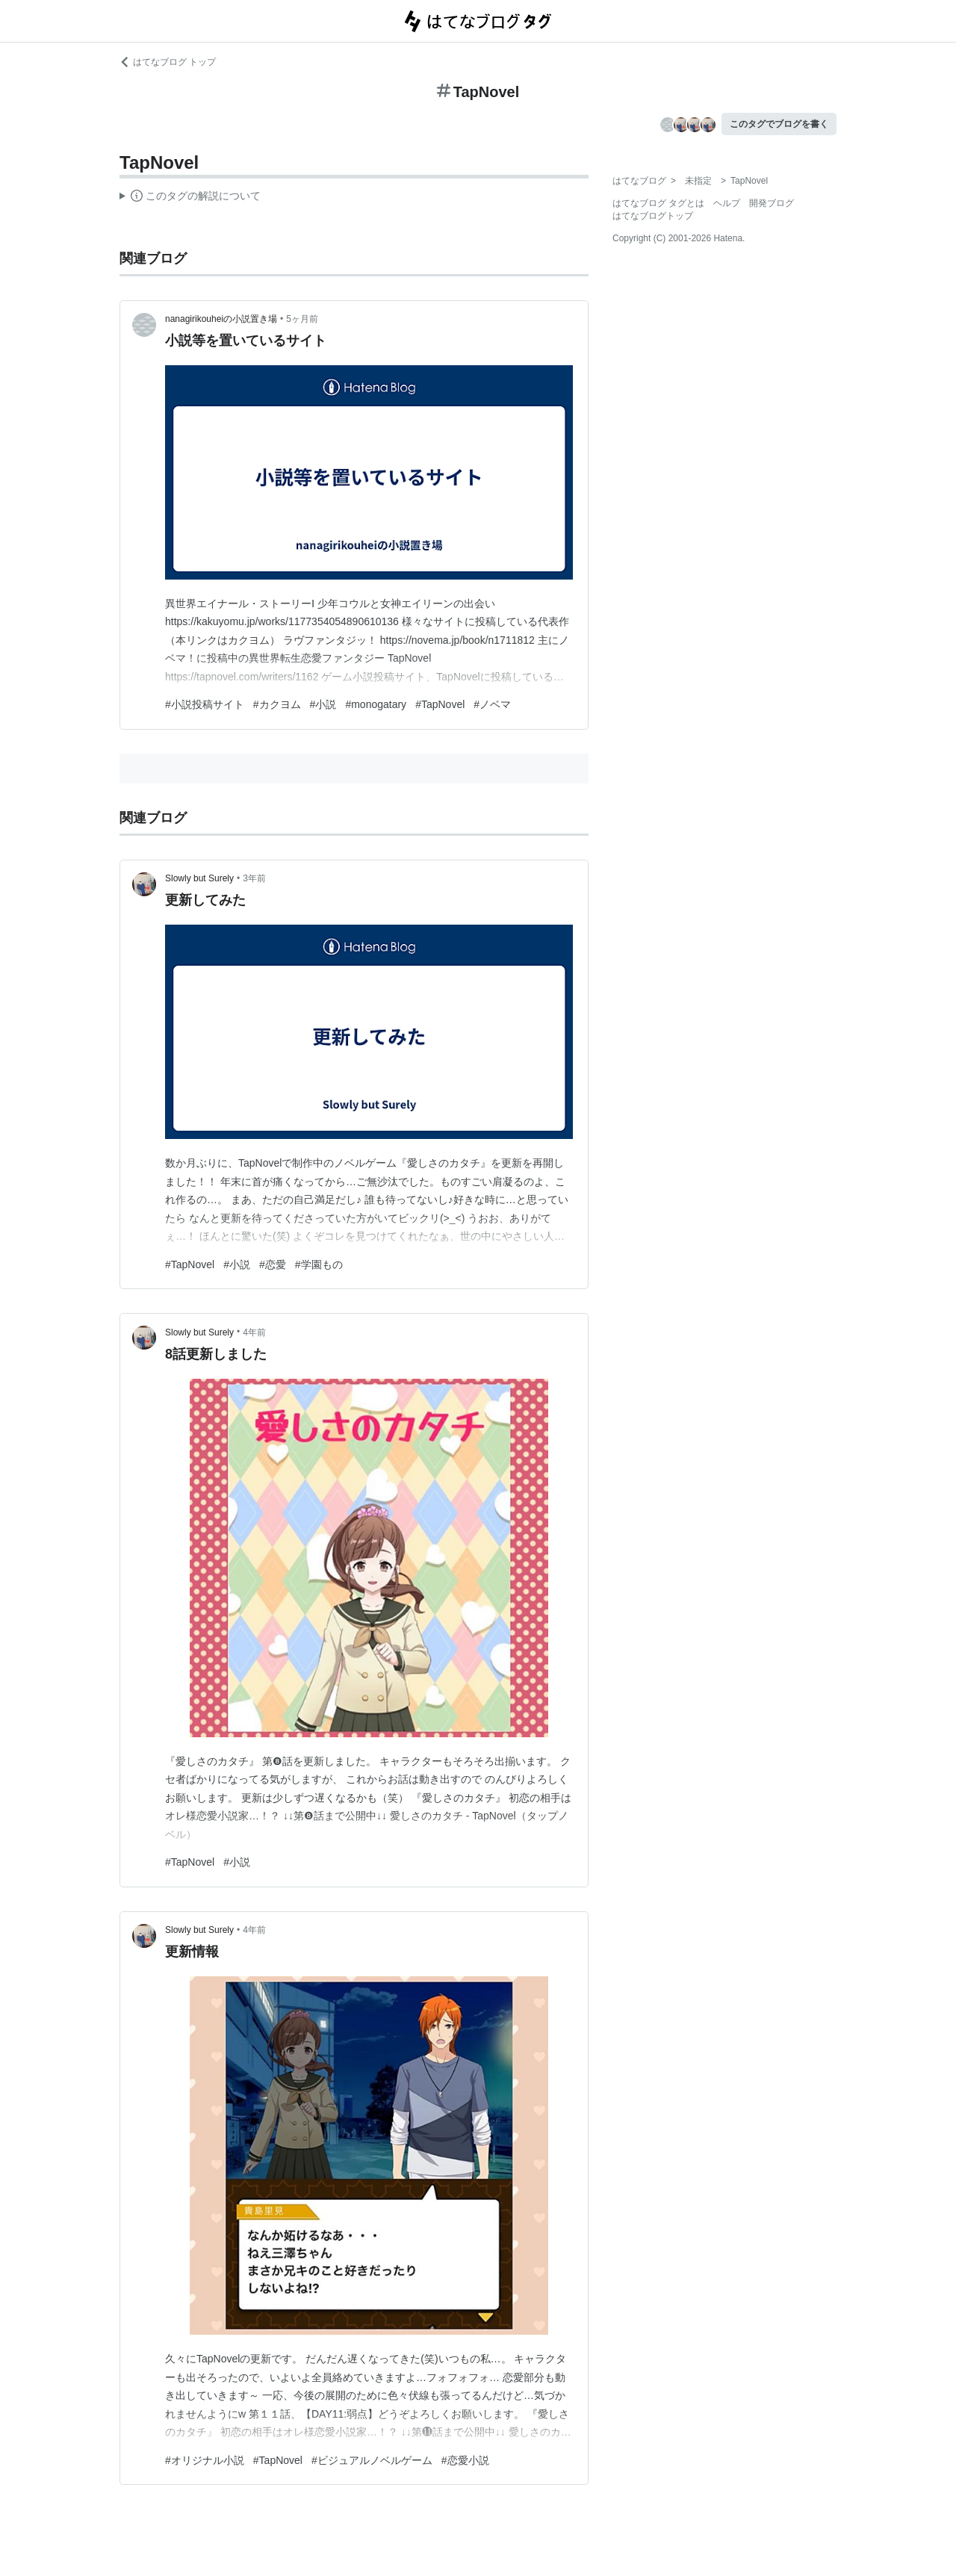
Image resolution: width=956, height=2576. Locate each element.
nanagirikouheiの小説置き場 (221, 319)
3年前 (254, 878)
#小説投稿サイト (204, 704)
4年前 (254, 1332)
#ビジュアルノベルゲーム (371, 2460)
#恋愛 (272, 1264)
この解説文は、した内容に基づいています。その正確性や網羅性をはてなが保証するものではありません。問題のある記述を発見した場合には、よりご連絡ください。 (190, 197)
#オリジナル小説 (204, 2460)
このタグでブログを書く (779, 124)
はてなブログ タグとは (658, 203)
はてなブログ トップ (168, 62)
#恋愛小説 (465, 2460)
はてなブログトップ (652, 216)
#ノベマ (492, 704)
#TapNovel (440, 704)
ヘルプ (726, 203)
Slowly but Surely (199, 878)
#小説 (323, 704)
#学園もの (319, 1264)
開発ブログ (771, 203)
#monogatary (375, 704)
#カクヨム (277, 704)
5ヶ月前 (302, 319)
